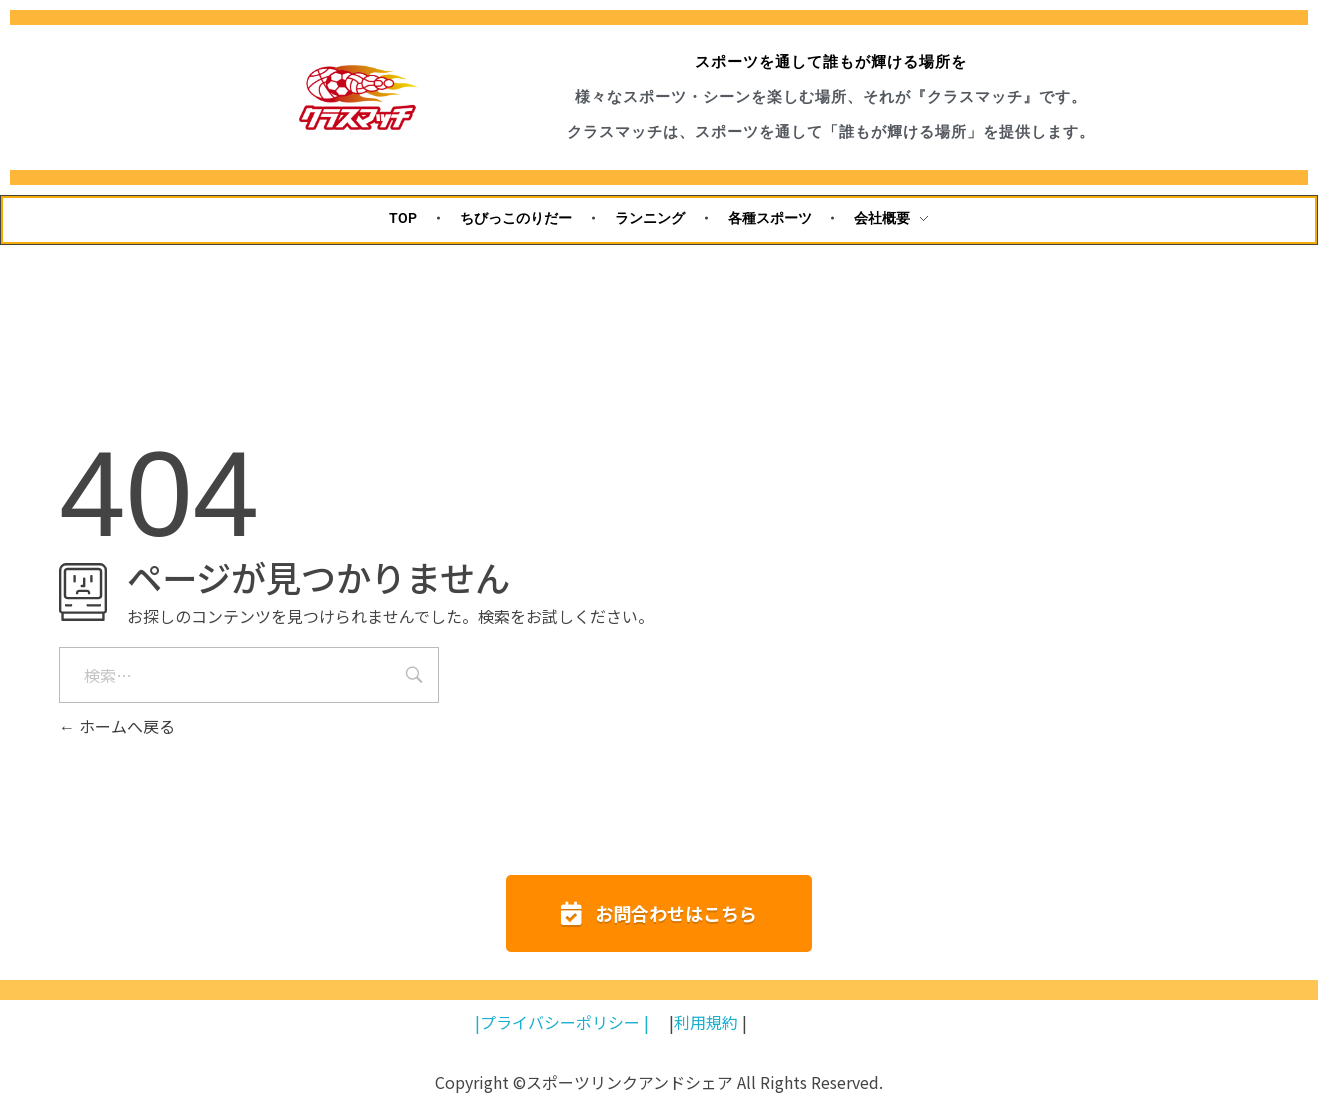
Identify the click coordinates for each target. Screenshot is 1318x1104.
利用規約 (706, 1022)
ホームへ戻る (117, 726)
